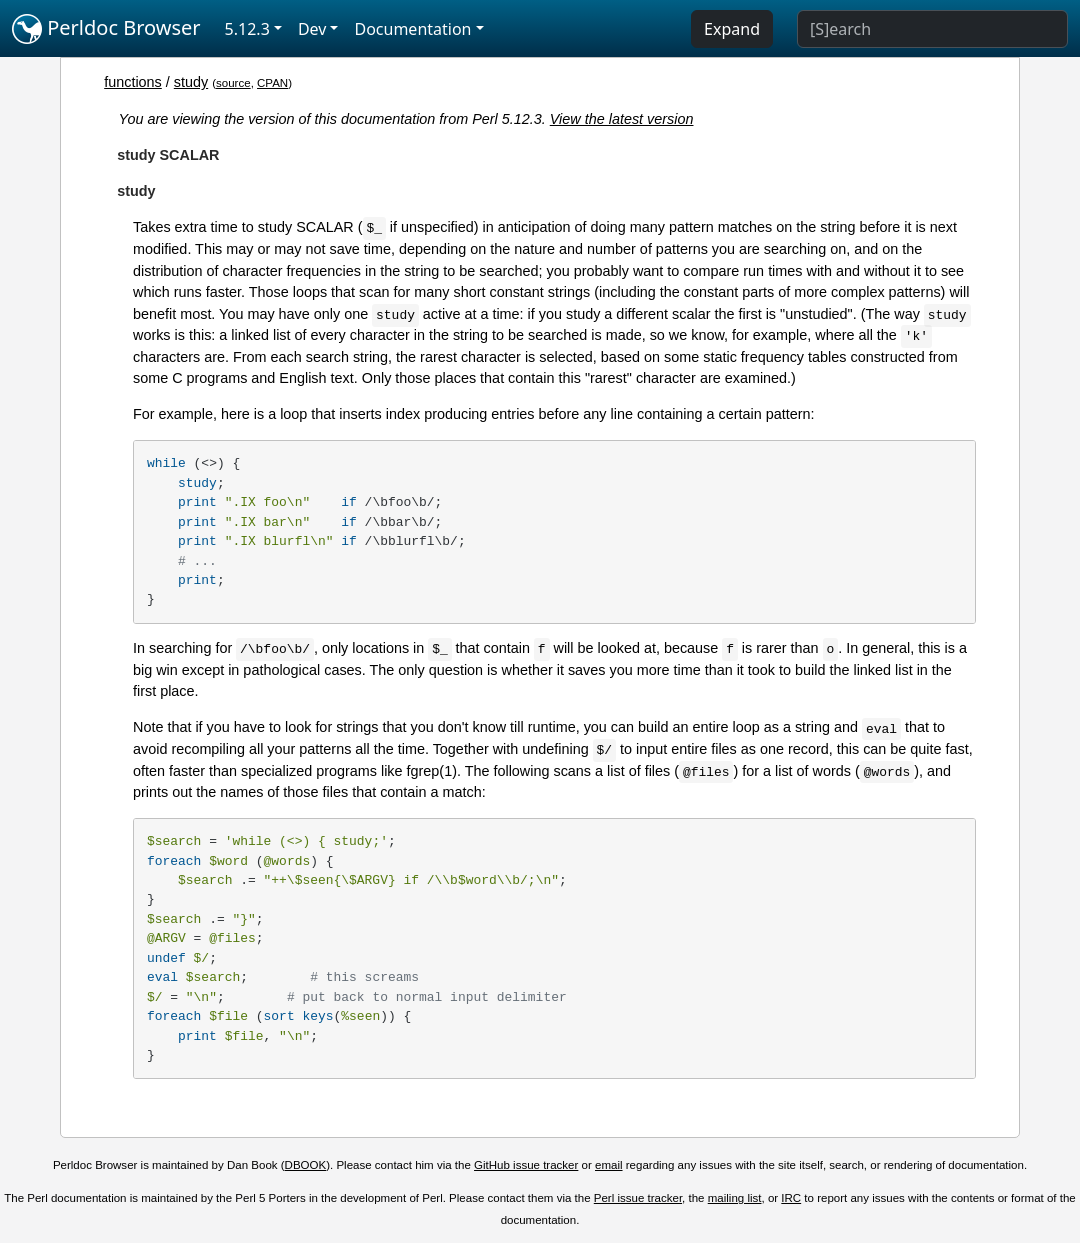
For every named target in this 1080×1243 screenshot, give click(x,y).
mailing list (735, 1198)
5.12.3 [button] (247, 29)
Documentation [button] (412, 29)
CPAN (272, 83)
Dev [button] (312, 29)
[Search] (932, 29)
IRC (791, 1198)
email (609, 1165)
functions (133, 82)
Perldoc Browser (106, 29)
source (233, 83)
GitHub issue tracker (526, 1165)
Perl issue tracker (638, 1198)
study (191, 82)
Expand (732, 29)
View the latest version (622, 119)
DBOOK (306, 1165)
